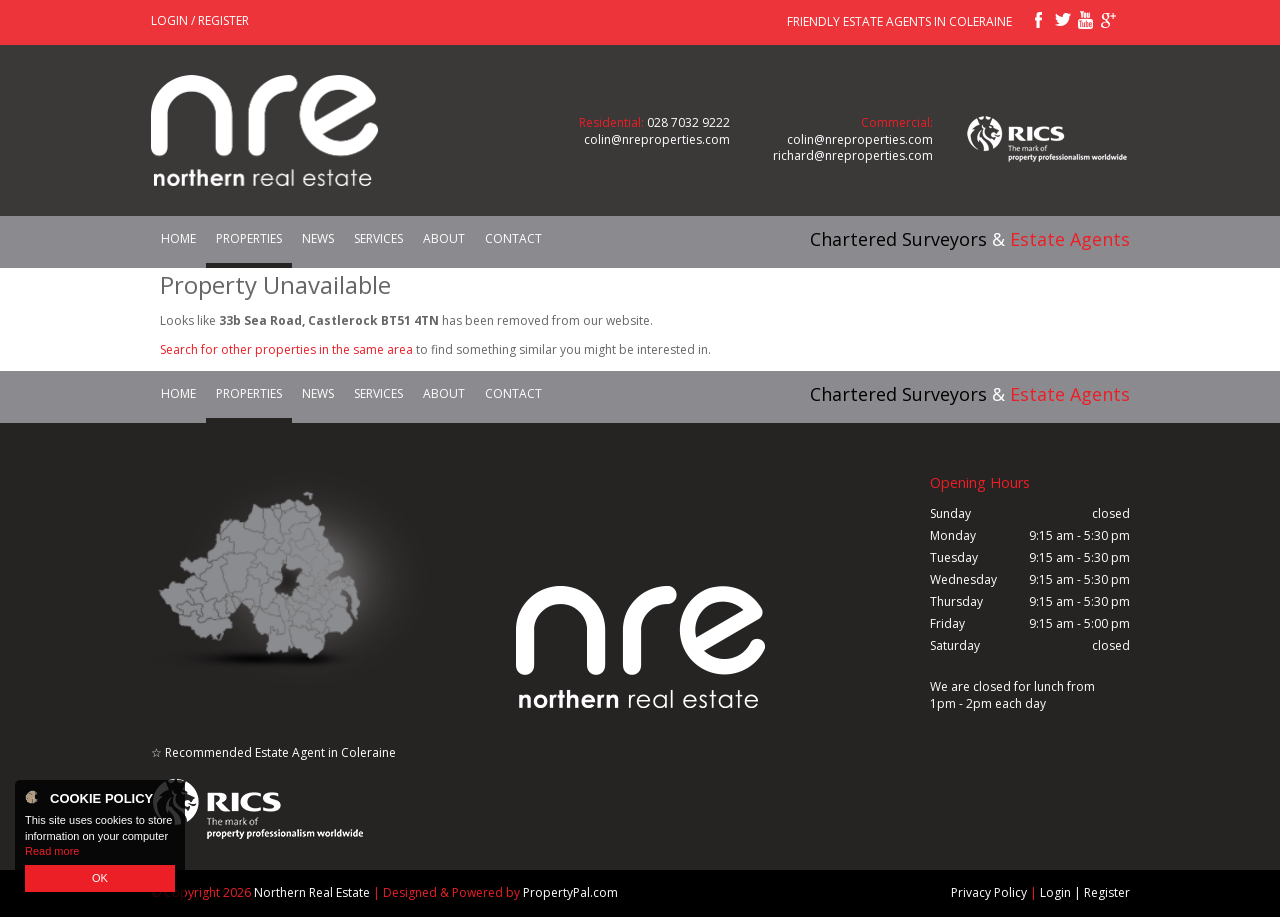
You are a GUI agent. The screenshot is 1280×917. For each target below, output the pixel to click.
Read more (52, 851)
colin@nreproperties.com (657, 139)
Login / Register (200, 20)
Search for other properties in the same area (286, 349)
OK (100, 878)
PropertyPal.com (570, 892)
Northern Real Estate (312, 892)
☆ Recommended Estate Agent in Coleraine (273, 752)
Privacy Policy (989, 893)
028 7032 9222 (688, 122)
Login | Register (1085, 893)
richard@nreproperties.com (853, 155)
